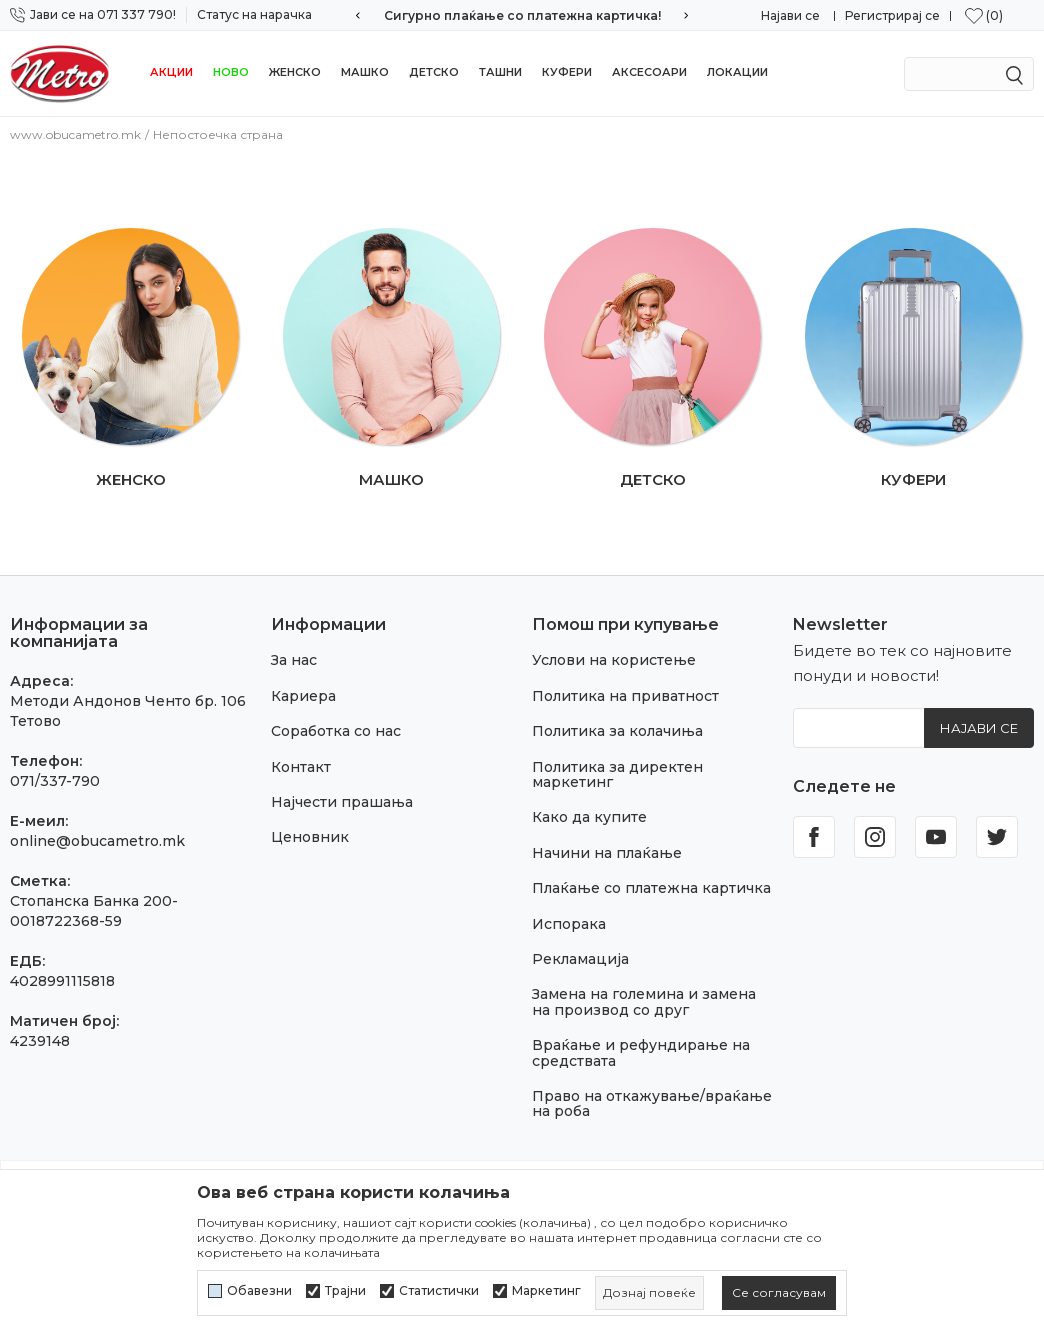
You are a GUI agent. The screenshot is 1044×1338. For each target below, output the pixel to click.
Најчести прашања (342, 802)
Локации (737, 72)
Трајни (345, 1291)
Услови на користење (614, 660)
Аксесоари (649, 72)
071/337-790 (55, 781)
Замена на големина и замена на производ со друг (644, 1001)
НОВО (231, 72)
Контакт (301, 767)
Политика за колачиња (617, 731)
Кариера (303, 696)
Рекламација (580, 959)
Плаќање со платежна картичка (651, 888)
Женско (295, 72)
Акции (171, 72)
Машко (365, 72)
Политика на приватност (625, 696)
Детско (434, 72)
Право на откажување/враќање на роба (652, 1103)
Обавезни (259, 1291)
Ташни (500, 72)
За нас (294, 660)
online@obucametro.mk (97, 841)
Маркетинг (546, 1291)
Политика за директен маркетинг (617, 774)
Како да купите (589, 817)
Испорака (569, 924)
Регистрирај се (892, 15)
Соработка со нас (336, 731)
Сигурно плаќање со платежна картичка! (522, 15)
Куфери (567, 72)
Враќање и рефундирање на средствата (641, 1052)
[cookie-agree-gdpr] (779, 1293)
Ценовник (310, 837)
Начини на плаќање (607, 853)
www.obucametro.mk (75, 134)
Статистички (439, 1291)
